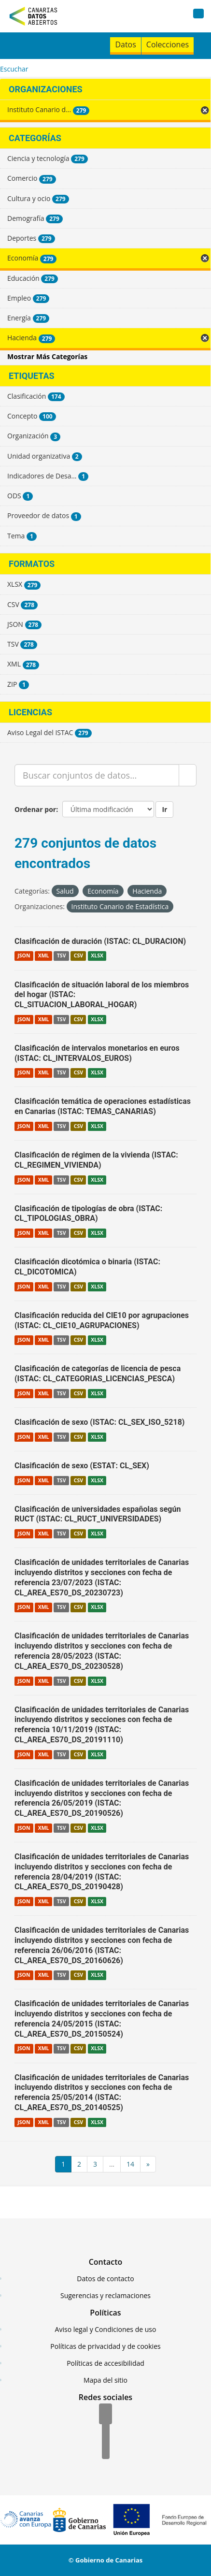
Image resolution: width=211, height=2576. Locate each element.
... (111, 2164)
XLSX (97, 956)
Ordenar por (35, 809)
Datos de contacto (105, 2278)
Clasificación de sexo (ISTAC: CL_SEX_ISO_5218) (99, 1422)
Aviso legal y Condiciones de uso (105, 2329)
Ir (164, 809)
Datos (125, 44)
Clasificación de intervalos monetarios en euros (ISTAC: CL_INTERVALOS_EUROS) (97, 1053)
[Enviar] (188, 775)
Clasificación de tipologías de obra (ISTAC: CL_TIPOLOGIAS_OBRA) (88, 1213)
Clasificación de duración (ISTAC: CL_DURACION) (100, 941)
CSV (78, 956)
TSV (61, 956)
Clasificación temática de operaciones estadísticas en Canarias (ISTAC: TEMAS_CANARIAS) (102, 1106)
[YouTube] (106, 2449)
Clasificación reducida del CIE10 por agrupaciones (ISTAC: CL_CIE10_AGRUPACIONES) (101, 1320)
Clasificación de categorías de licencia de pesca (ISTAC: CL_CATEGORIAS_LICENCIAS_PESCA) (97, 1373)
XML (43, 956)
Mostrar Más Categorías (47, 356)
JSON (23, 956)
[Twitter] (106, 2432)
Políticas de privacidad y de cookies (105, 2346)
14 (130, 2164)
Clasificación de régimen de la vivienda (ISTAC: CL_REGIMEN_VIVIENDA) (96, 1160)
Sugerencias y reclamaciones (105, 2295)
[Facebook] (105, 2414)
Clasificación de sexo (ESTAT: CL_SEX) (81, 1465)
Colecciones (167, 44)
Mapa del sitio (105, 2380)
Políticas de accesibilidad (105, 2363)
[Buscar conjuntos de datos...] (96, 775)
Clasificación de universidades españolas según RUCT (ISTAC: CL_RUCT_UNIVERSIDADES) (97, 1514)
